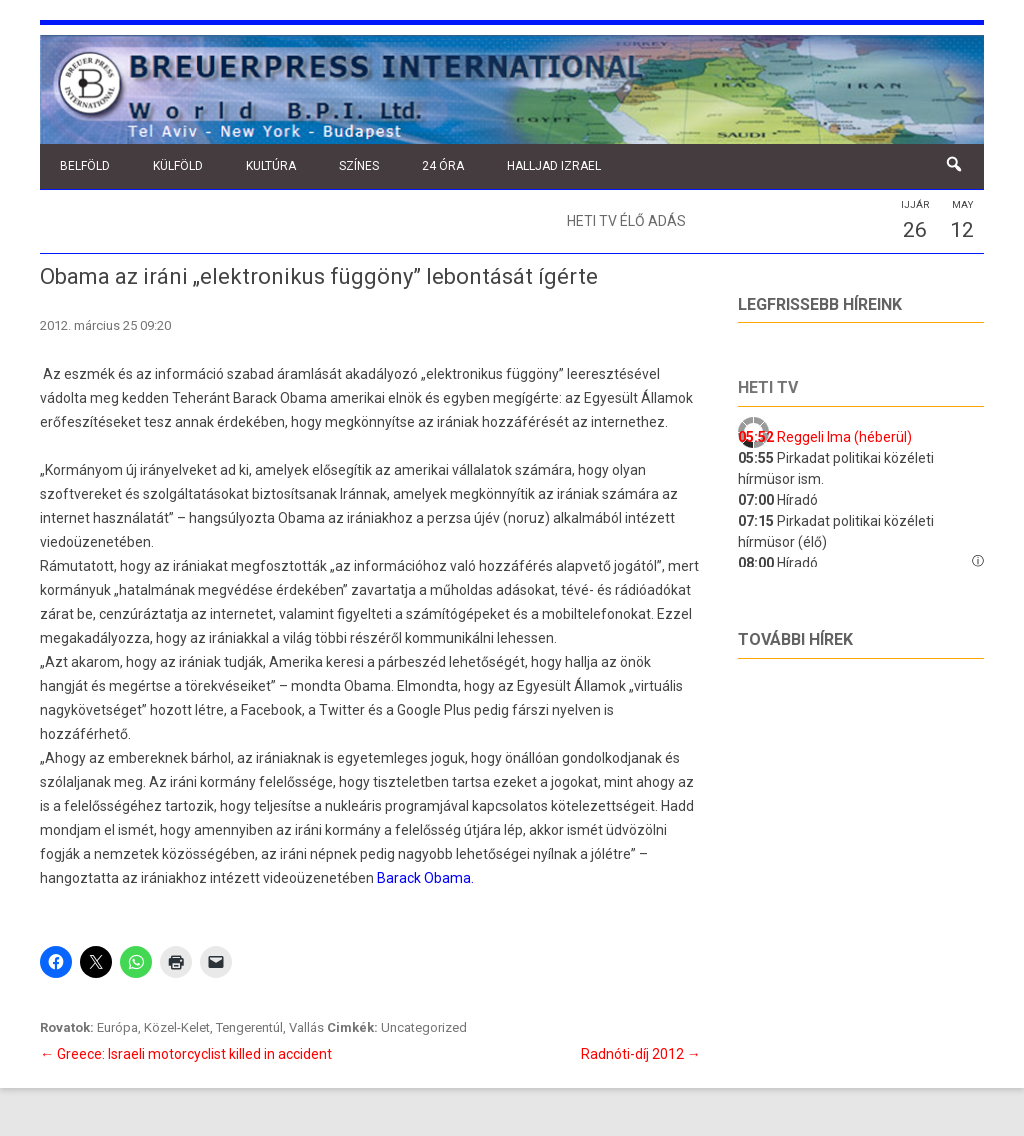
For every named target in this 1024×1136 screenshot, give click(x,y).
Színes (359, 166)
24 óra (443, 166)
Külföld (178, 166)
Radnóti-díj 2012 (641, 1054)
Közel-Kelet (177, 1027)
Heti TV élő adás (626, 221)
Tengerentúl (249, 1027)
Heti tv (768, 387)
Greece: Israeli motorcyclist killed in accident (186, 1054)
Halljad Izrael (554, 166)
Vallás (306, 1027)
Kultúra (271, 166)
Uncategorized (424, 1027)
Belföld (85, 166)
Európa (117, 1027)
